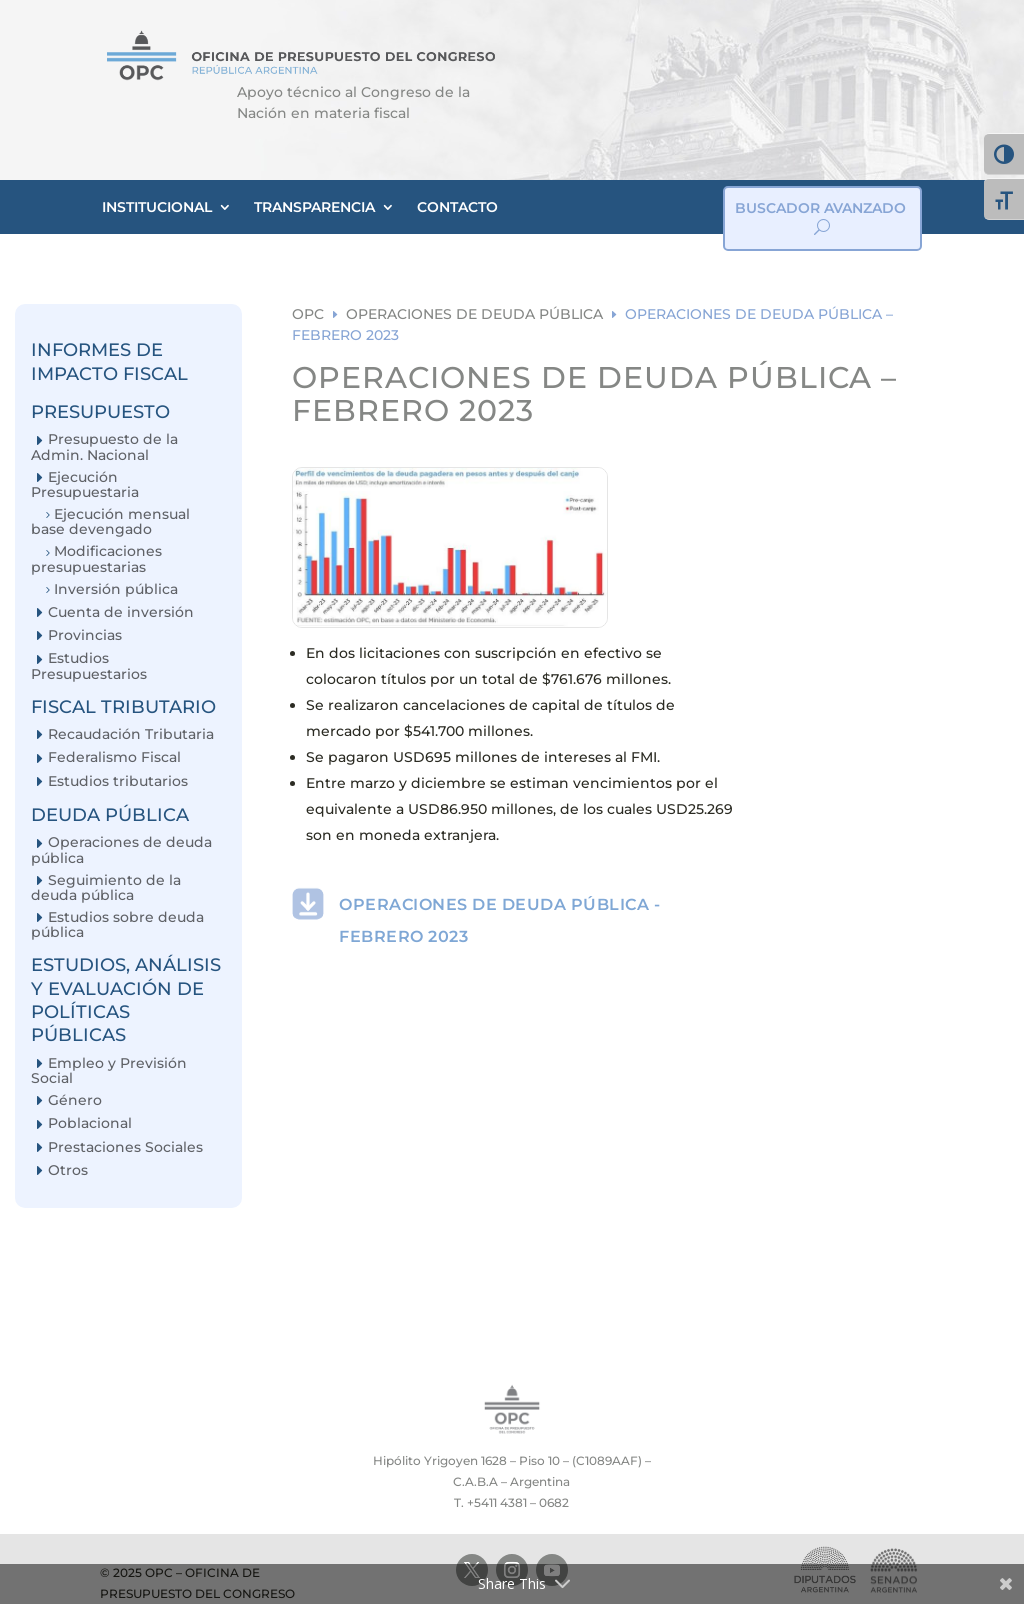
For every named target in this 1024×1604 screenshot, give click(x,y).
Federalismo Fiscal (114, 757)
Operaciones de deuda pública (121, 849)
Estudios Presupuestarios (89, 665)
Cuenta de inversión (121, 612)
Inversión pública (116, 589)
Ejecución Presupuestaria (85, 484)
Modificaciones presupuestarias (96, 558)
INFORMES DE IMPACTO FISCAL (109, 361)
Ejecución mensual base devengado (110, 521)
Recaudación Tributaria (131, 734)
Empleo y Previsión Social (109, 1070)
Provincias (85, 635)
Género (75, 1100)
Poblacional (90, 1123)
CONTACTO (457, 207)
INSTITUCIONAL (157, 207)
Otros (68, 1170)
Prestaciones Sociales (125, 1147)
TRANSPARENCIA (314, 207)
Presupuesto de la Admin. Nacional (104, 446)
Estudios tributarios (118, 781)
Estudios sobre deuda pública (117, 924)
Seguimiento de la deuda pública (106, 887)
